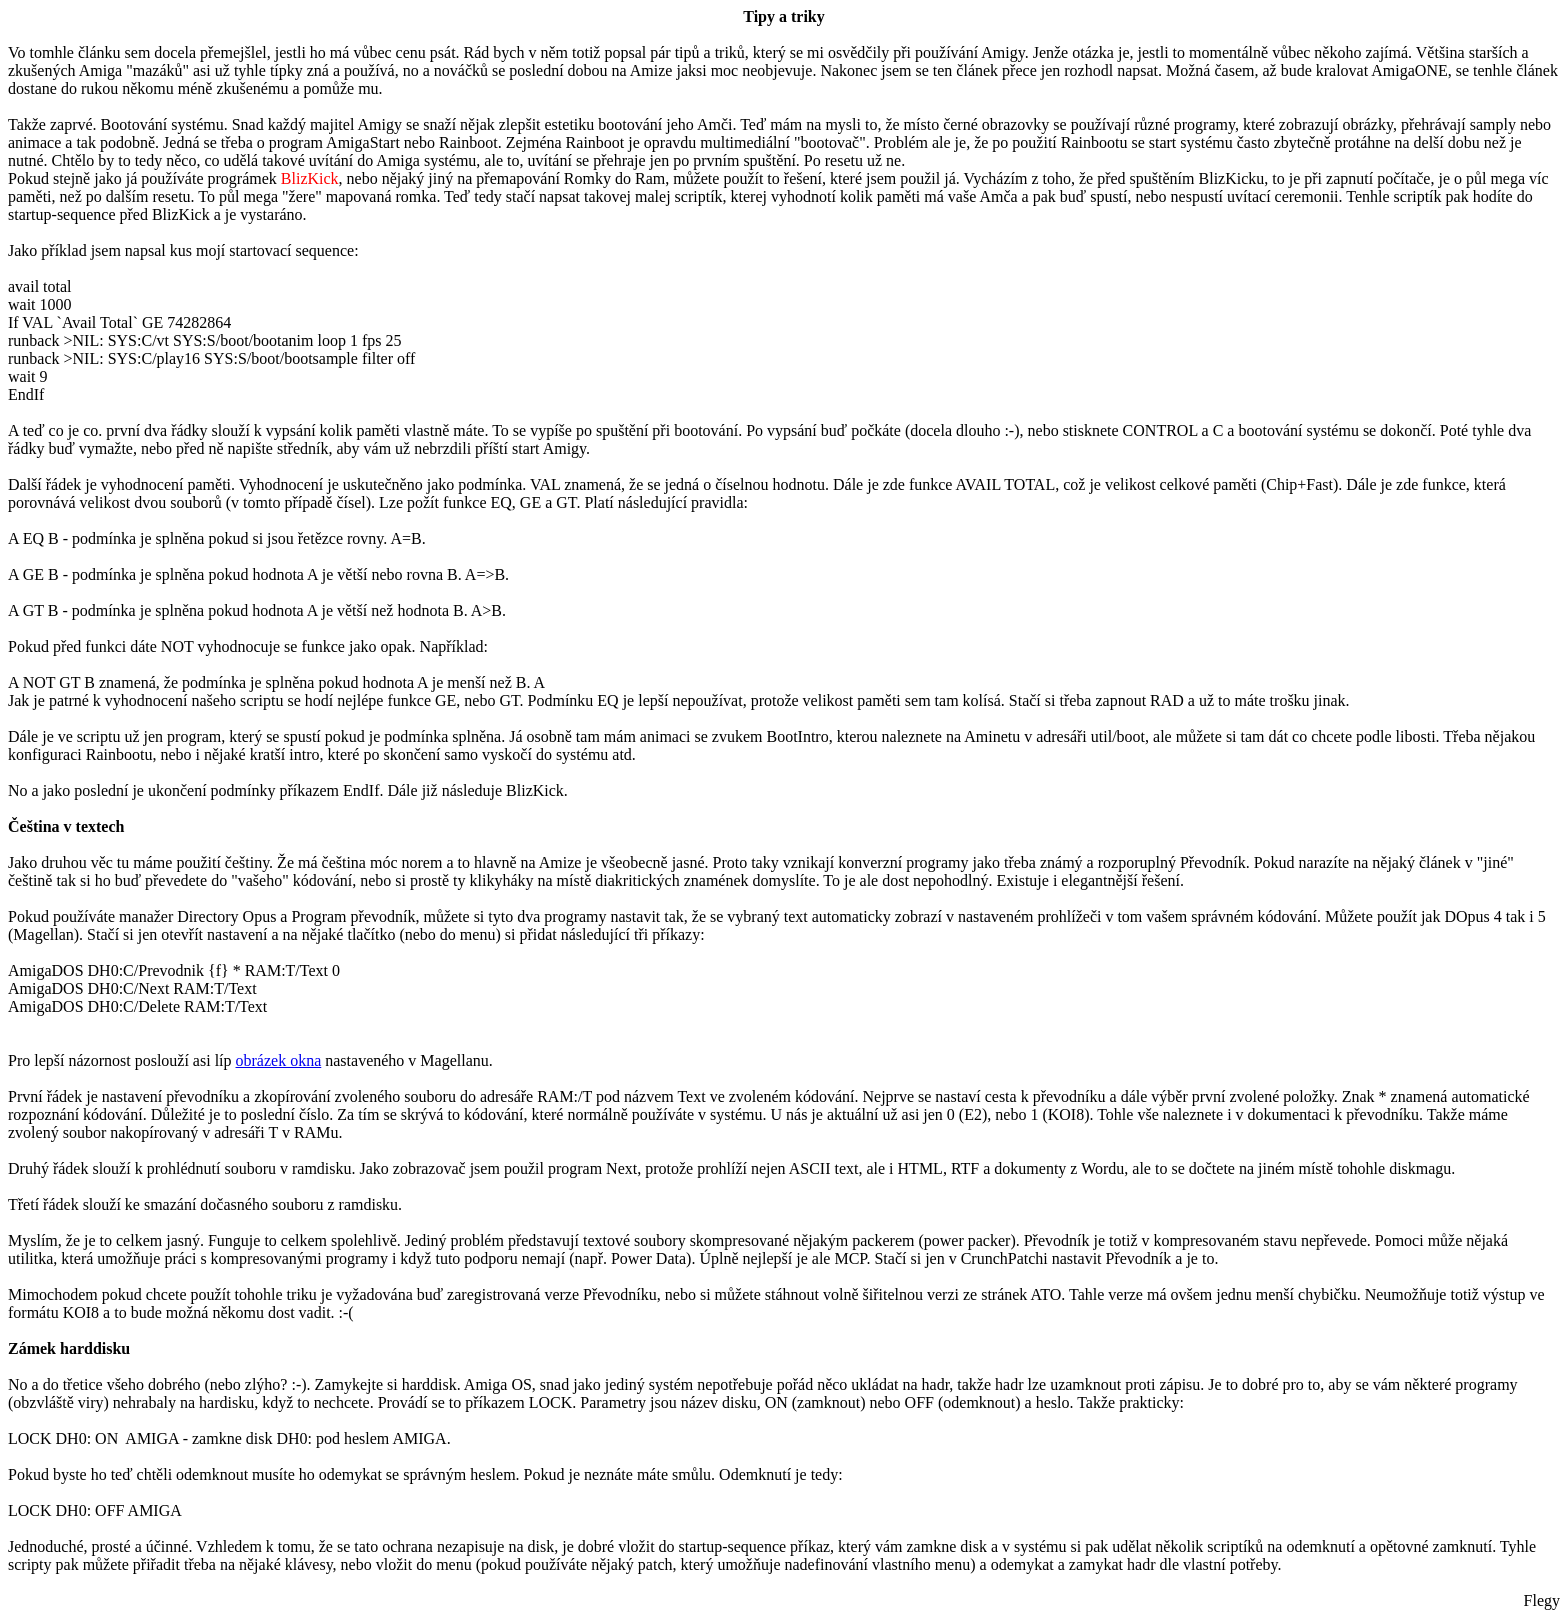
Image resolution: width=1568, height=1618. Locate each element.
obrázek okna (279, 1060)
